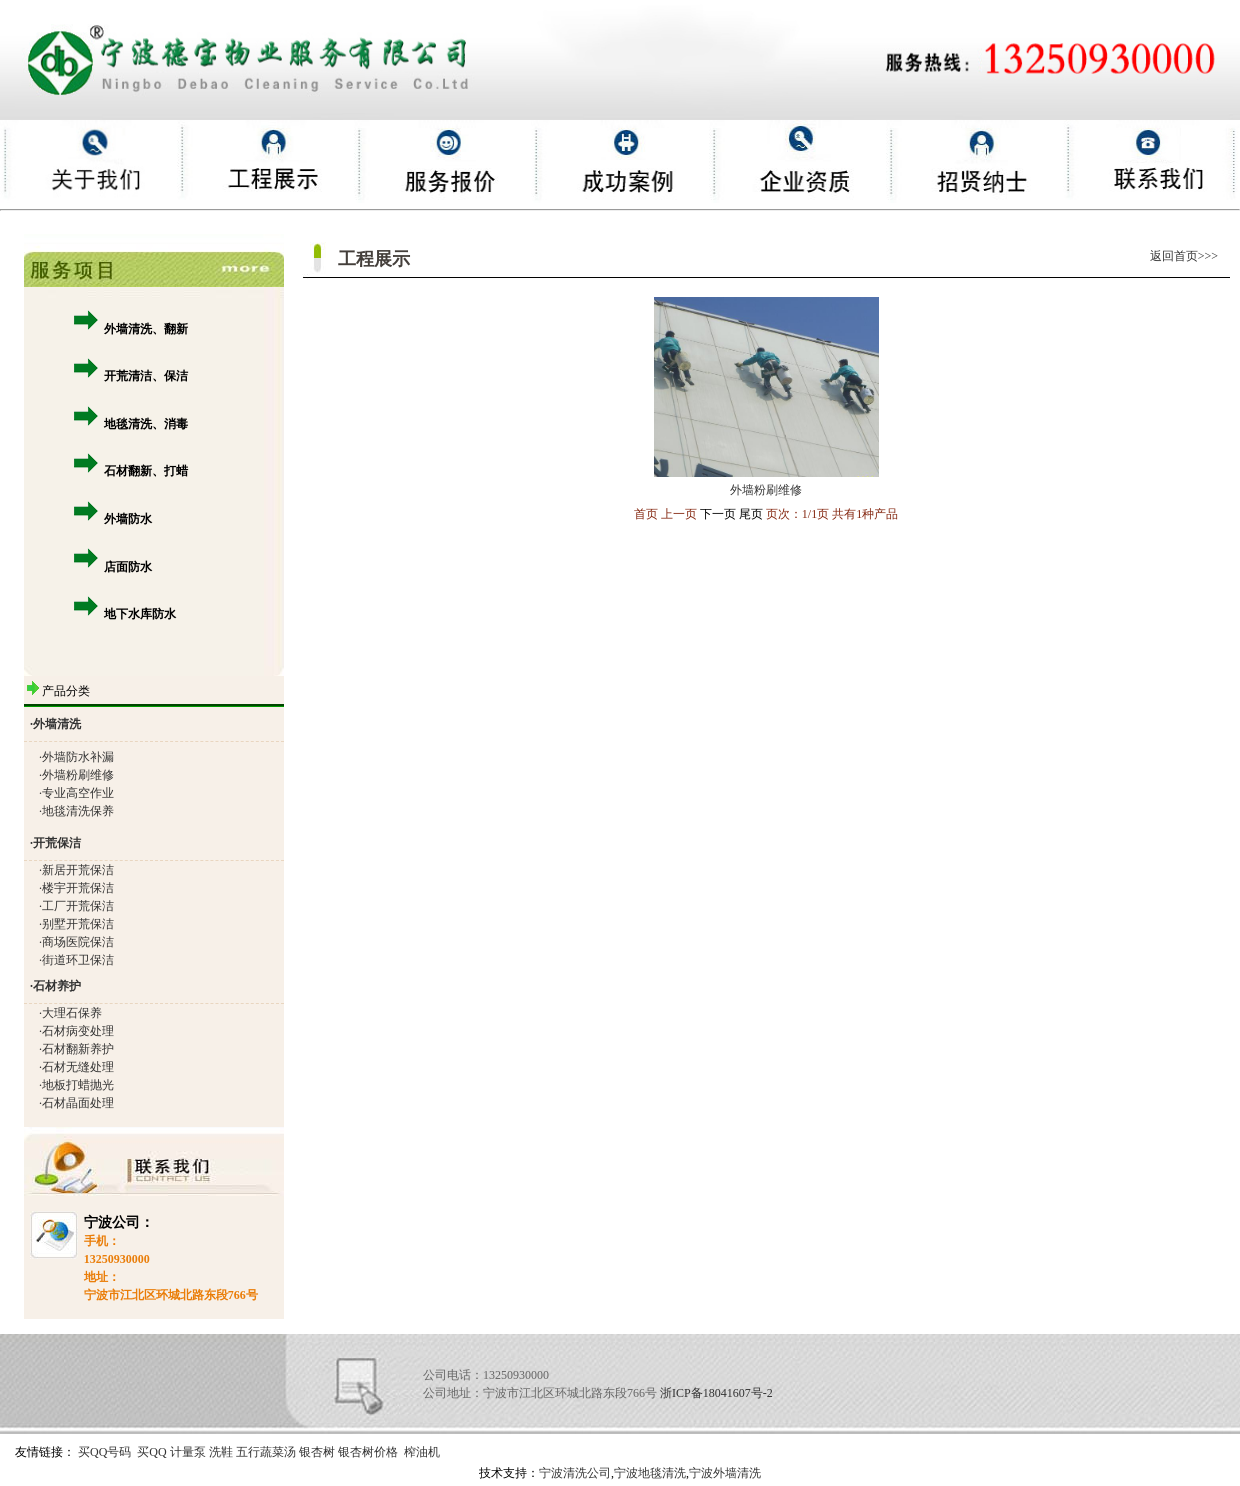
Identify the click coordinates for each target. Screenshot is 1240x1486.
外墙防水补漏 (78, 757)
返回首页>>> (1190, 256)
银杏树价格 (368, 1452)
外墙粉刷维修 (78, 775)
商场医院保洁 (78, 942)
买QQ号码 (104, 1452)
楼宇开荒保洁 (78, 888)
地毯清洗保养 (78, 811)
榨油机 (422, 1452)
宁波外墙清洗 (725, 1473)
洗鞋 (221, 1452)
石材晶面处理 (78, 1103)
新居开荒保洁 (78, 870)
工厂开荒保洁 (78, 906)
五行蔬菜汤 (266, 1452)
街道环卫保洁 (78, 960)
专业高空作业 (78, 793)
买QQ (151, 1452)
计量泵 (188, 1452)
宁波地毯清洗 (650, 1473)
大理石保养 (72, 1013)
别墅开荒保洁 (78, 924)
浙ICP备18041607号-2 (716, 1393)
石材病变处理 (78, 1031)
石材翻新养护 (78, 1049)
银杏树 (317, 1452)
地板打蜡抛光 (78, 1085)
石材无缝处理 (78, 1067)
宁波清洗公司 (575, 1473)
